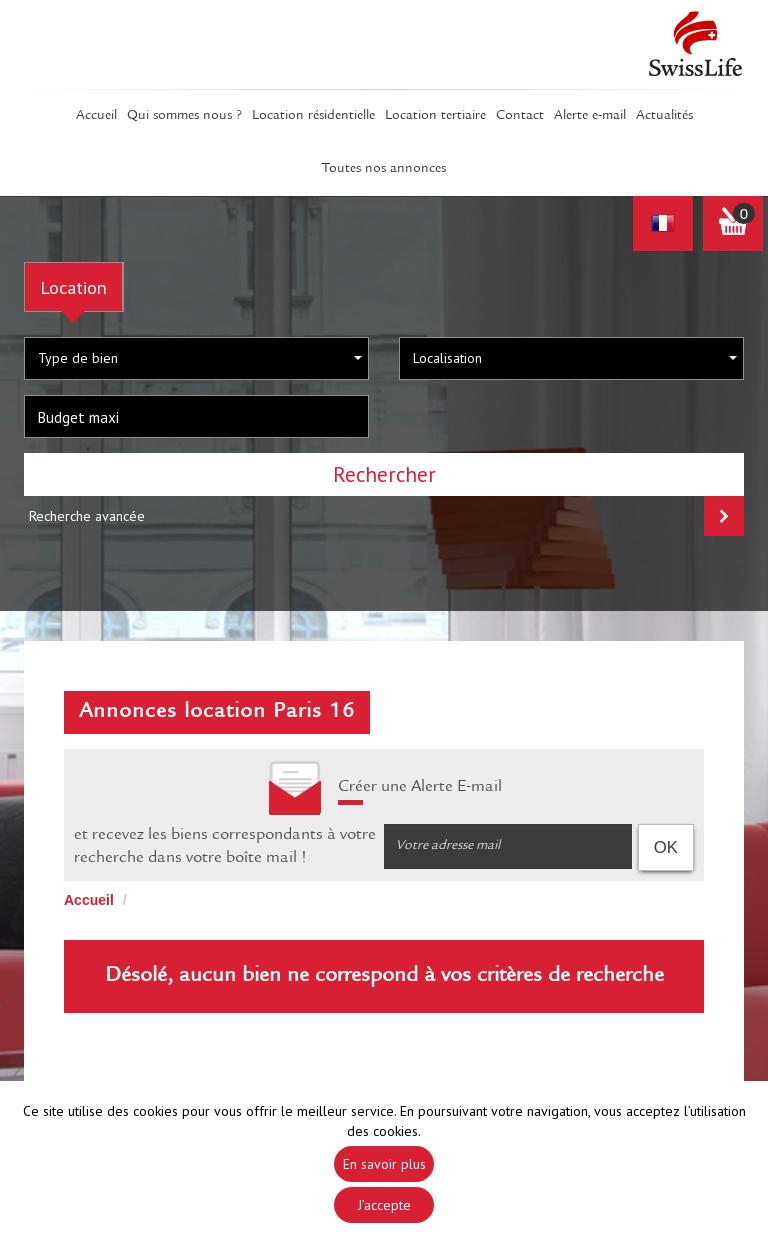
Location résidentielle (313, 116)
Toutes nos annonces (384, 169)
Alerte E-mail (590, 116)
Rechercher (384, 474)
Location (73, 287)
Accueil (96, 116)
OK (666, 847)
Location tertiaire (435, 116)
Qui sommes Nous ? (184, 116)
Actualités (664, 116)
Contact (520, 116)
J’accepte (384, 1205)
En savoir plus (384, 1164)
